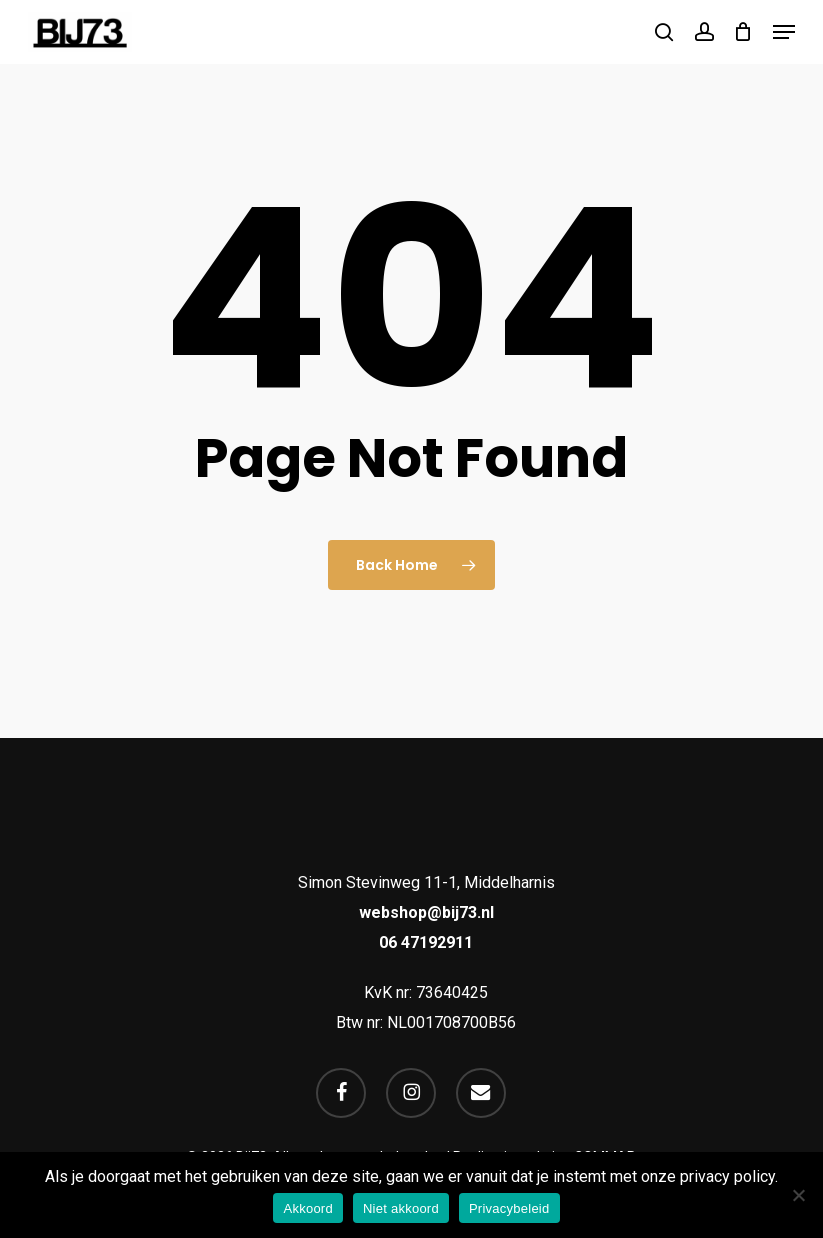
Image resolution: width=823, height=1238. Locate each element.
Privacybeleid (509, 1208)
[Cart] (743, 32)
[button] (784, 32)
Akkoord (307, 1208)
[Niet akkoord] (798, 1195)
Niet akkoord (401, 1208)
